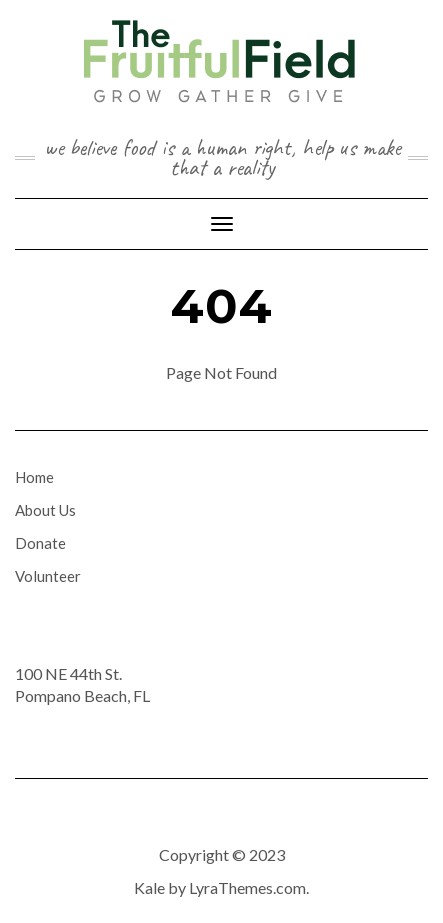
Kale (149, 887)
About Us (45, 510)
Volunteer (48, 576)
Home (34, 477)
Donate (40, 543)
